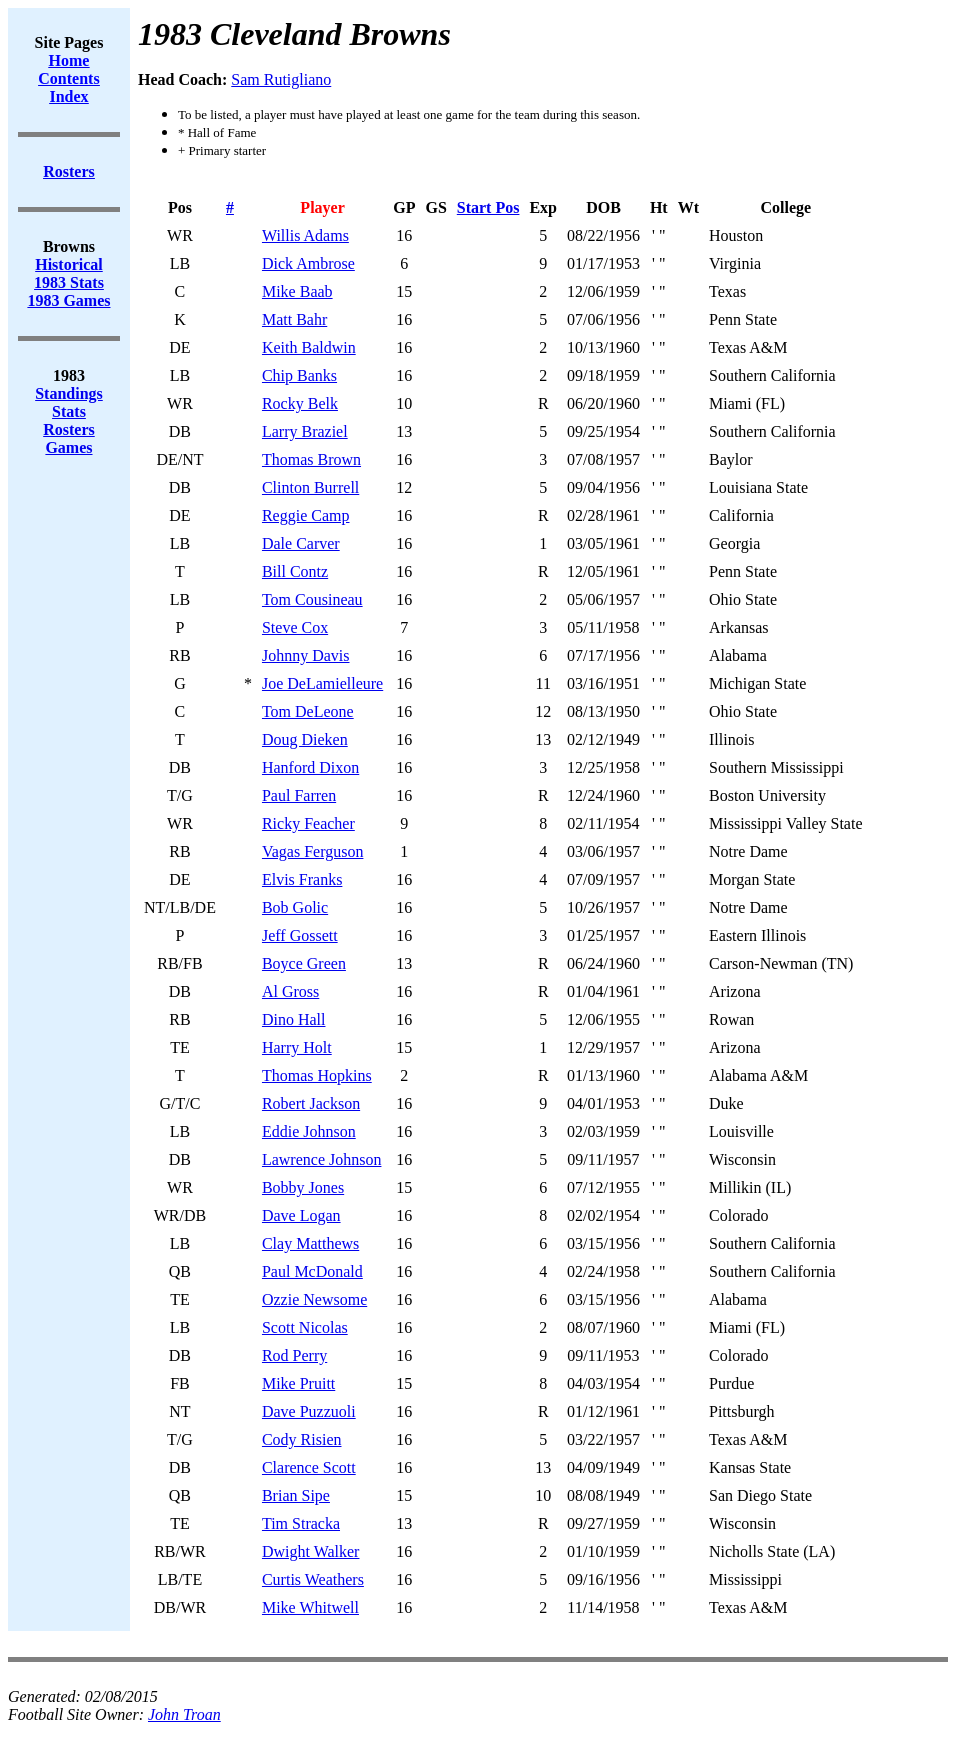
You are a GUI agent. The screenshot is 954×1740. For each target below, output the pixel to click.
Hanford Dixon (310, 767)
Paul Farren (299, 795)
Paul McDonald (312, 1271)
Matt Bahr (294, 319)
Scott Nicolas (305, 1327)
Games (68, 447)
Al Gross (290, 991)
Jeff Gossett (300, 935)
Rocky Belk (300, 403)
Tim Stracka (301, 1523)
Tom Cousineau (312, 599)
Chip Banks (299, 375)
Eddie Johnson (309, 1131)
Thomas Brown (311, 459)
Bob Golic (295, 907)
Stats (69, 411)
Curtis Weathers (313, 1579)
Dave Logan (301, 1215)
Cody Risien (302, 1439)
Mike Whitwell (310, 1607)
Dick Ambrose (308, 263)
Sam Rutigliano (281, 79)
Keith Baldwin (309, 347)
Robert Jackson (311, 1103)
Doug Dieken (305, 739)
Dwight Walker (311, 1551)
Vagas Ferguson (312, 851)
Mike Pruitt (298, 1383)
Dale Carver (301, 543)
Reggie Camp (306, 515)
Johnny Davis (306, 655)
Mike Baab (297, 291)
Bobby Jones (303, 1187)
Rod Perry (294, 1355)
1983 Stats (69, 282)
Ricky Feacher (308, 823)
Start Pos (488, 207)
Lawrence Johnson (322, 1159)
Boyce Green (304, 963)
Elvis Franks (302, 879)
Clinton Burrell (310, 487)
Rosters (69, 429)
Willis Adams (305, 235)
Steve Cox (295, 627)
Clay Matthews (310, 1243)
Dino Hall (294, 1019)
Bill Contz (295, 571)
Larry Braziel (305, 431)
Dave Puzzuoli (309, 1411)
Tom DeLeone (308, 711)
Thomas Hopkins (317, 1075)
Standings (69, 393)
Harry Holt (297, 1047)
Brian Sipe (296, 1495)
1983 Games (68, 300)
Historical (69, 264)
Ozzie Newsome (314, 1299)
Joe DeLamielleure (322, 683)
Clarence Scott (309, 1467)
